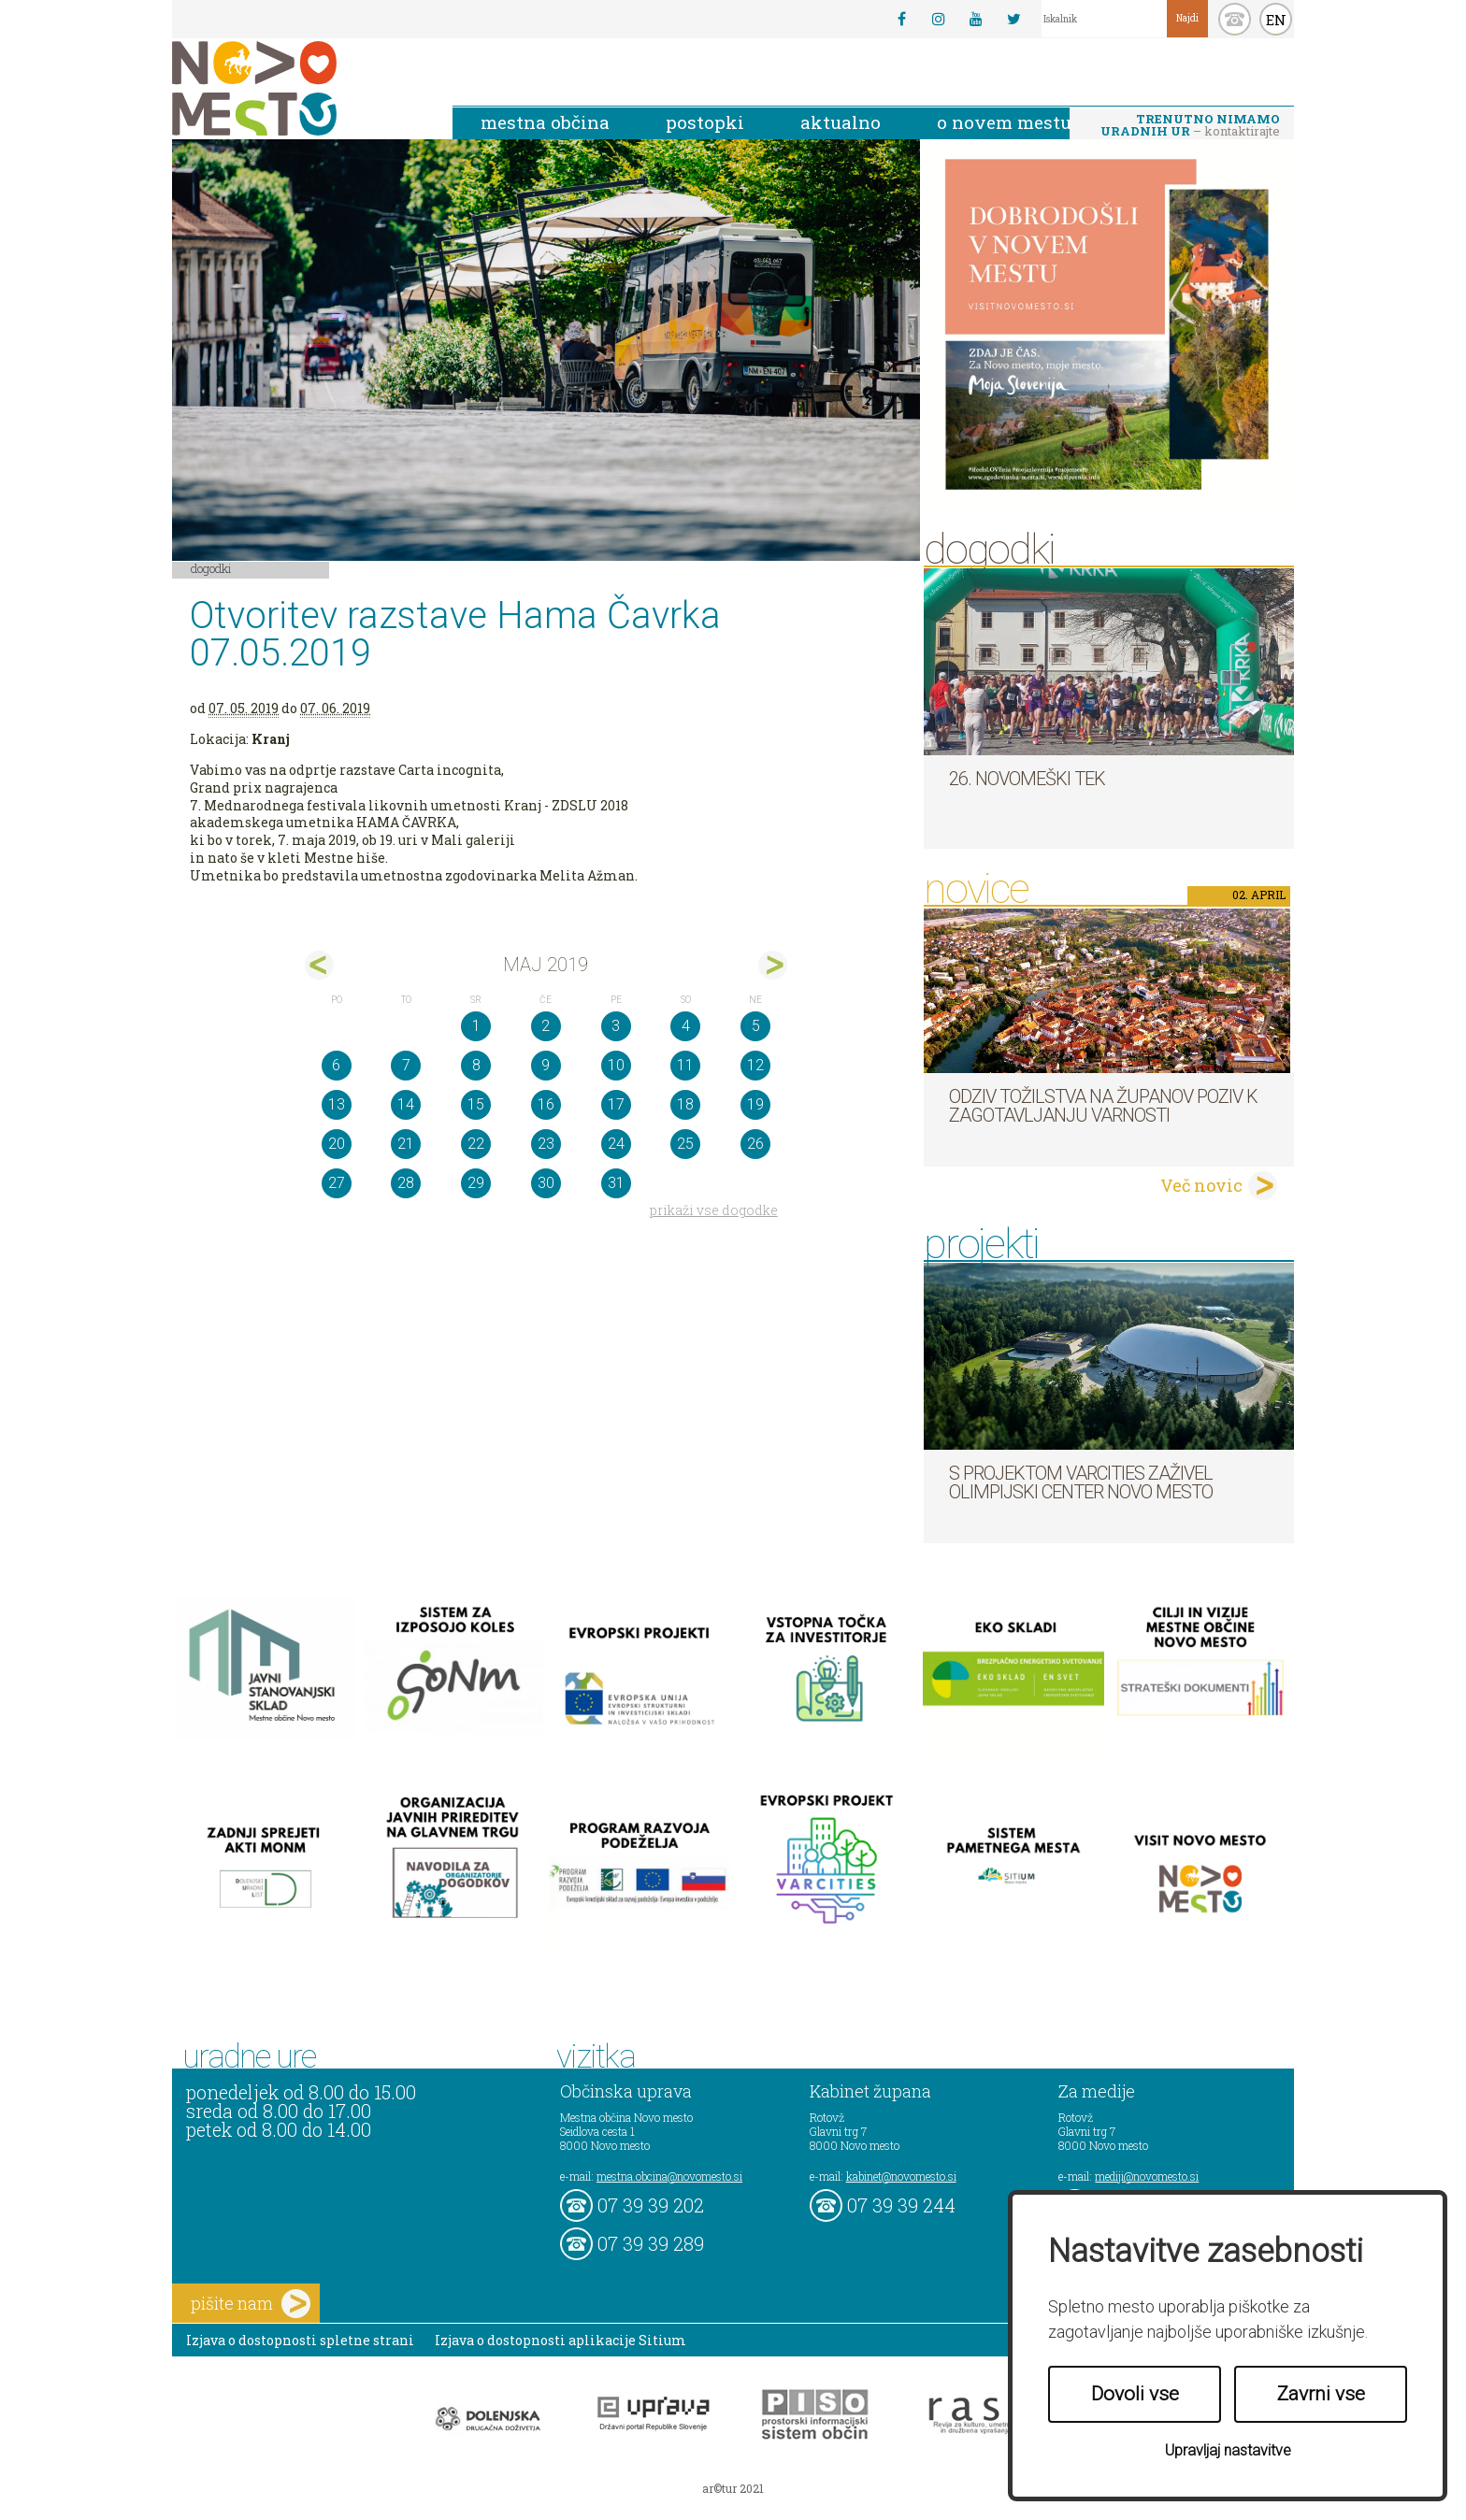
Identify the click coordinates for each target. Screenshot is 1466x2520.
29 (475, 1183)
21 (405, 1144)
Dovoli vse (1135, 2394)
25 (685, 1144)
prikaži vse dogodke (714, 1210)
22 (475, 1144)
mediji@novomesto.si (1147, 2176)
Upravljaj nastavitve (1228, 2450)
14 (405, 1104)
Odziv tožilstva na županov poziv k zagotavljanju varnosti (1103, 1105)
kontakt (1234, 19)
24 (616, 1144)
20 (336, 1144)
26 (755, 1144)
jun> (772, 965)
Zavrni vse (1321, 2394)
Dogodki (211, 568)
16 (546, 1104)
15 (475, 1104)
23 (546, 1144)
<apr (319, 965)
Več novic (1201, 1185)
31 (616, 1183)
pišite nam (250, 2303)
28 (405, 1183)
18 (685, 1104)
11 (685, 1065)
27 (336, 1183)
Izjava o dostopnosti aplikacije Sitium (560, 2340)
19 (755, 1104)
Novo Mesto (298, 88)
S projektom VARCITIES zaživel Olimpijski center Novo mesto (1081, 1482)
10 (616, 1065)
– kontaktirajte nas (1190, 126)
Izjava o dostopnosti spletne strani (300, 2340)
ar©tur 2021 (733, 2488)
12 (755, 1065)
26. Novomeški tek (1027, 778)
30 (546, 1183)
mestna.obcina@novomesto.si (669, 2176)
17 (616, 1104)
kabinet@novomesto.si (901, 2176)
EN (1276, 19)
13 (336, 1104)
